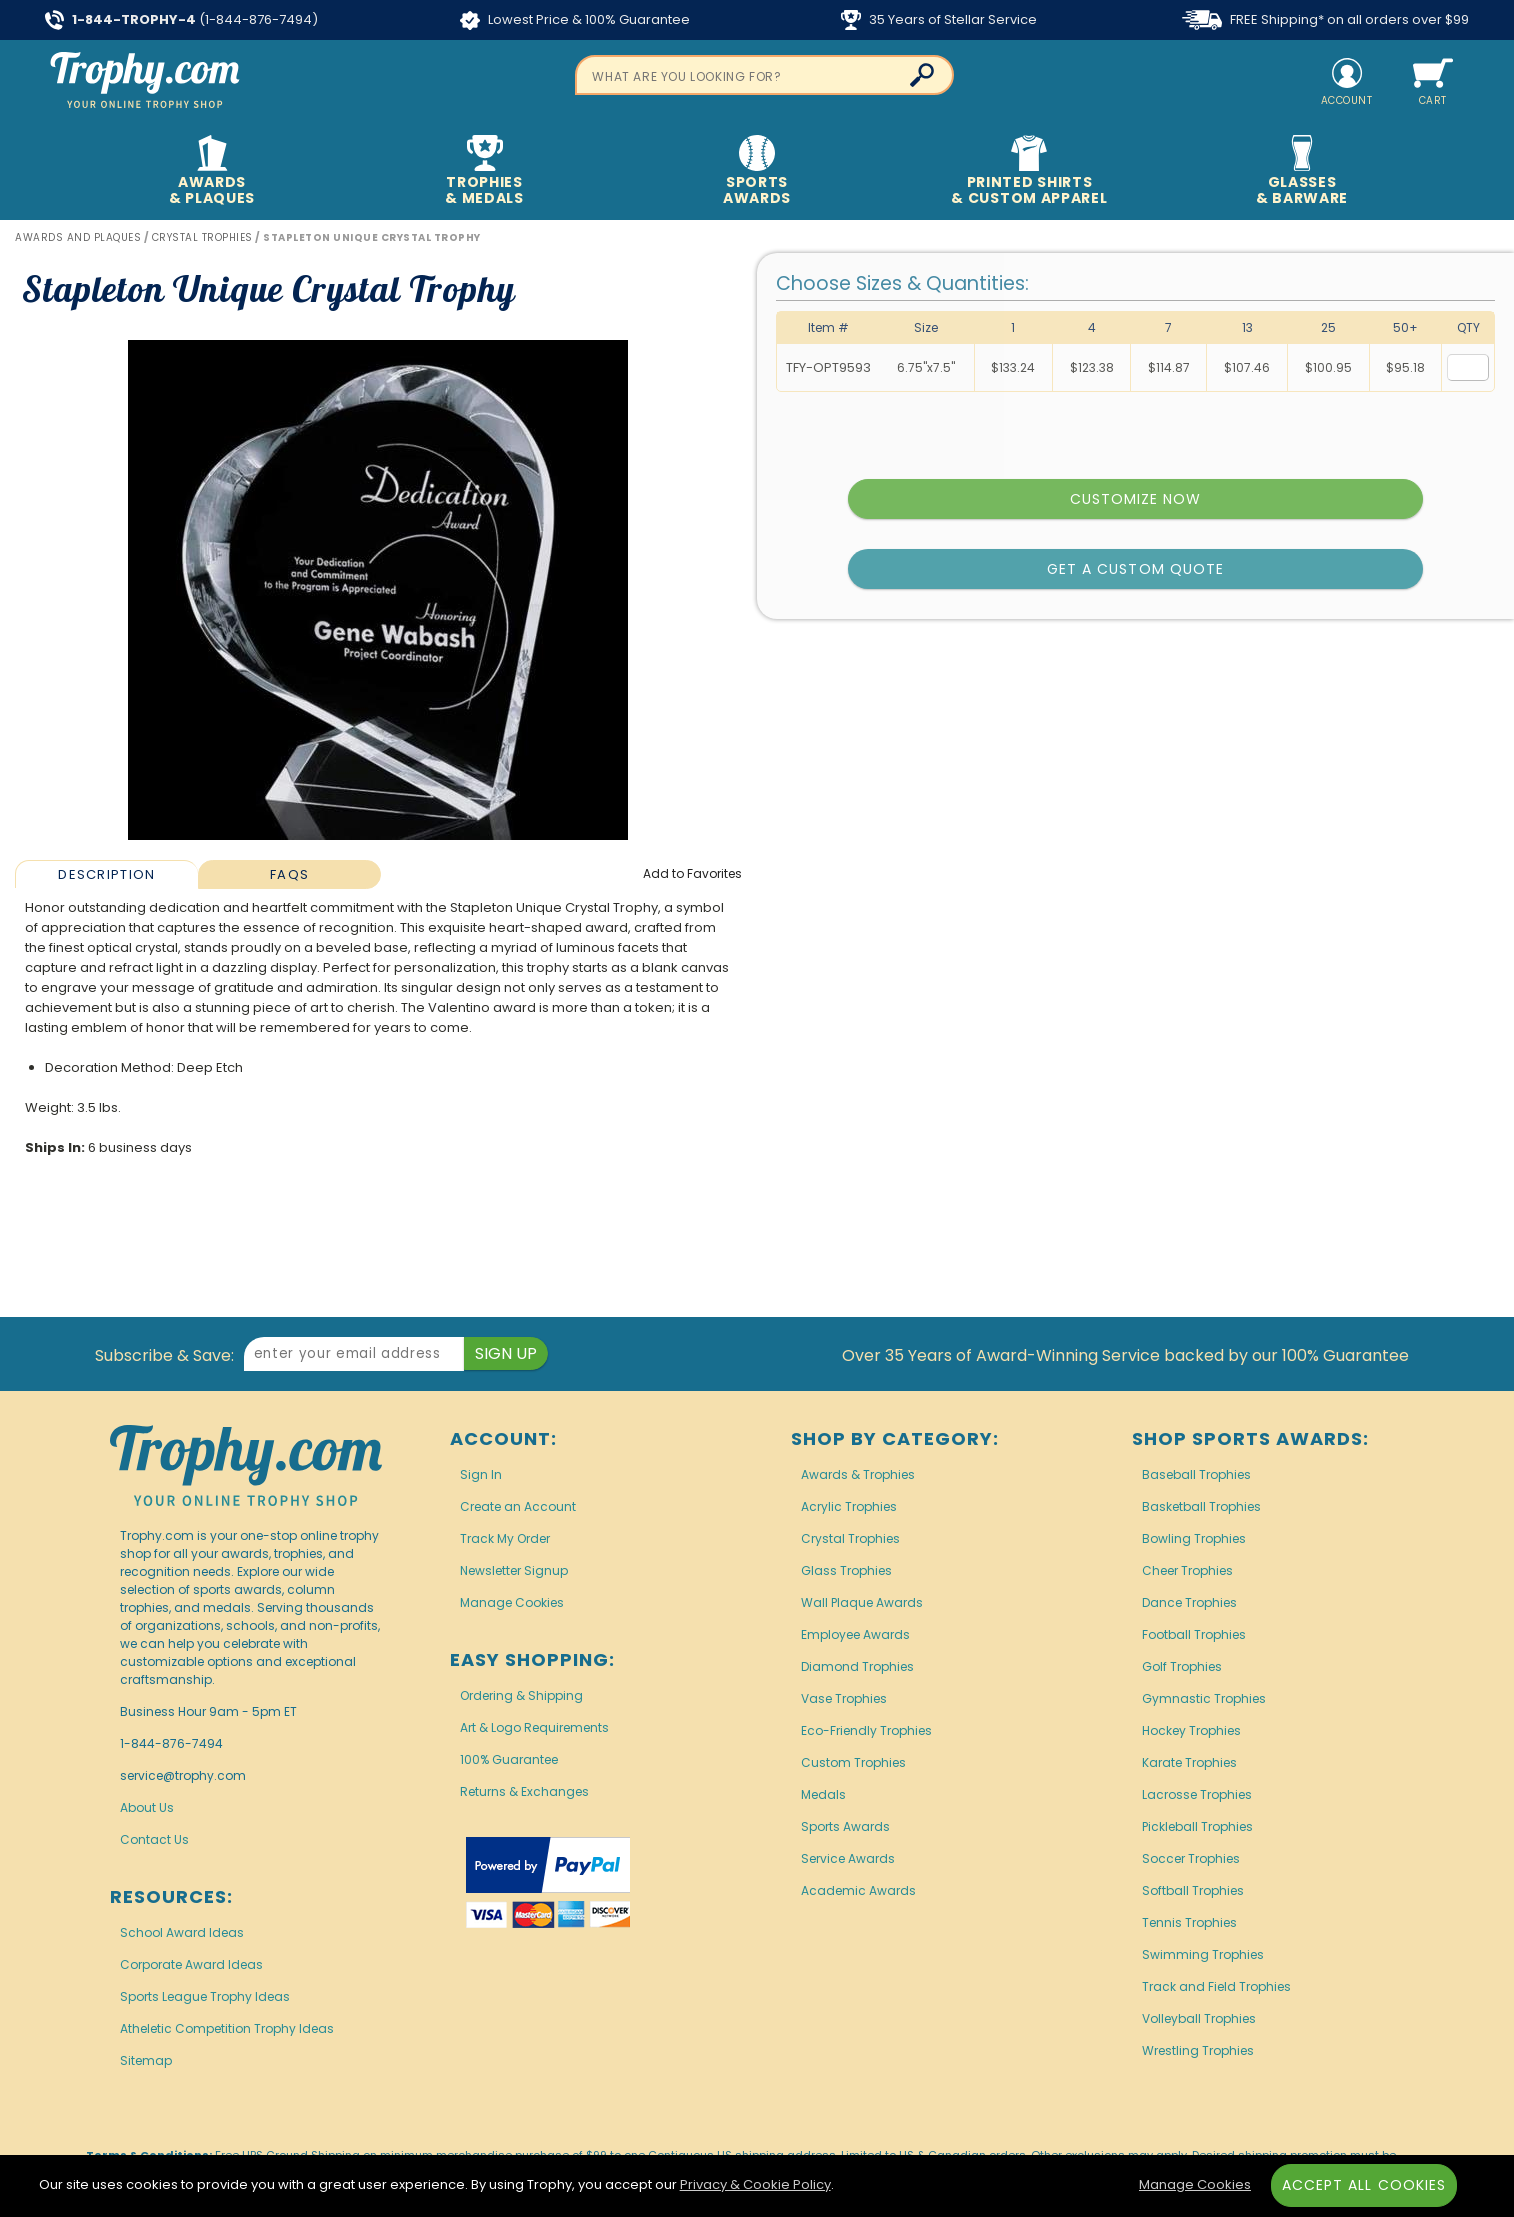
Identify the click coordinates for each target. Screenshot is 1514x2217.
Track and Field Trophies (1216, 1986)
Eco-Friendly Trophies (866, 1730)
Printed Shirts (1029, 171)
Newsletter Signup (514, 1570)
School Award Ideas (182, 1932)
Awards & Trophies (858, 1474)
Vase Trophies (844, 1698)
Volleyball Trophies (1199, 2018)
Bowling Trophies (1194, 1538)
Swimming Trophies (1203, 1954)
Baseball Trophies (1196, 1474)
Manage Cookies (512, 1602)
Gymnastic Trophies (1204, 1698)
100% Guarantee (509, 1759)
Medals (823, 1794)
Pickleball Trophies (1197, 1826)
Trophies (484, 171)
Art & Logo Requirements (534, 1727)
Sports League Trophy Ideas (205, 1996)
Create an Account (518, 1506)
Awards (212, 171)
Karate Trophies (1189, 1762)
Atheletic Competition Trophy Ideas (227, 2028)
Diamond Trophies (857, 1666)
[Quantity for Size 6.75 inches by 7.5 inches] (1468, 367)
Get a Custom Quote (1135, 569)
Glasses (1302, 171)
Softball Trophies (1193, 1890)
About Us (147, 1807)
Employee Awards (855, 1634)
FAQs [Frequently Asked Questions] (289, 874)
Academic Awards (858, 1890)
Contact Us (154, 1839)
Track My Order (505, 1538)
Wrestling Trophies (1198, 2050)
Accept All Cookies (1364, 2185)
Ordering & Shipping (521, 1695)
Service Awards (848, 1858)
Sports (757, 171)
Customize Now (1136, 499)
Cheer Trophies (1187, 1570)
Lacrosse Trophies (1197, 1794)
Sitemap (146, 2060)
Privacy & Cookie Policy (755, 2184)
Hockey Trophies (1191, 1730)
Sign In (481, 1474)
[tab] (106, 874)
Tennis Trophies (1189, 1922)
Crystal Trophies (850, 1538)
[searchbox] (764, 75)
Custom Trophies (853, 1762)
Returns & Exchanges (524, 1791)
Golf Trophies (1182, 1666)
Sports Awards (845, 1826)
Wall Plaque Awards (862, 1602)
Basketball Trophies (1201, 1506)
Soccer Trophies (1191, 1858)
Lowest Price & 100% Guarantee (575, 20)
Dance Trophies (1189, 1602)
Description (106, 874)
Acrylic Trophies (849, 1506)
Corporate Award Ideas (191, 1964)
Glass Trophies (846, 1570)
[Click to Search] (922, 75)
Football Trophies (1194, 1634)
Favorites (692, 873)
